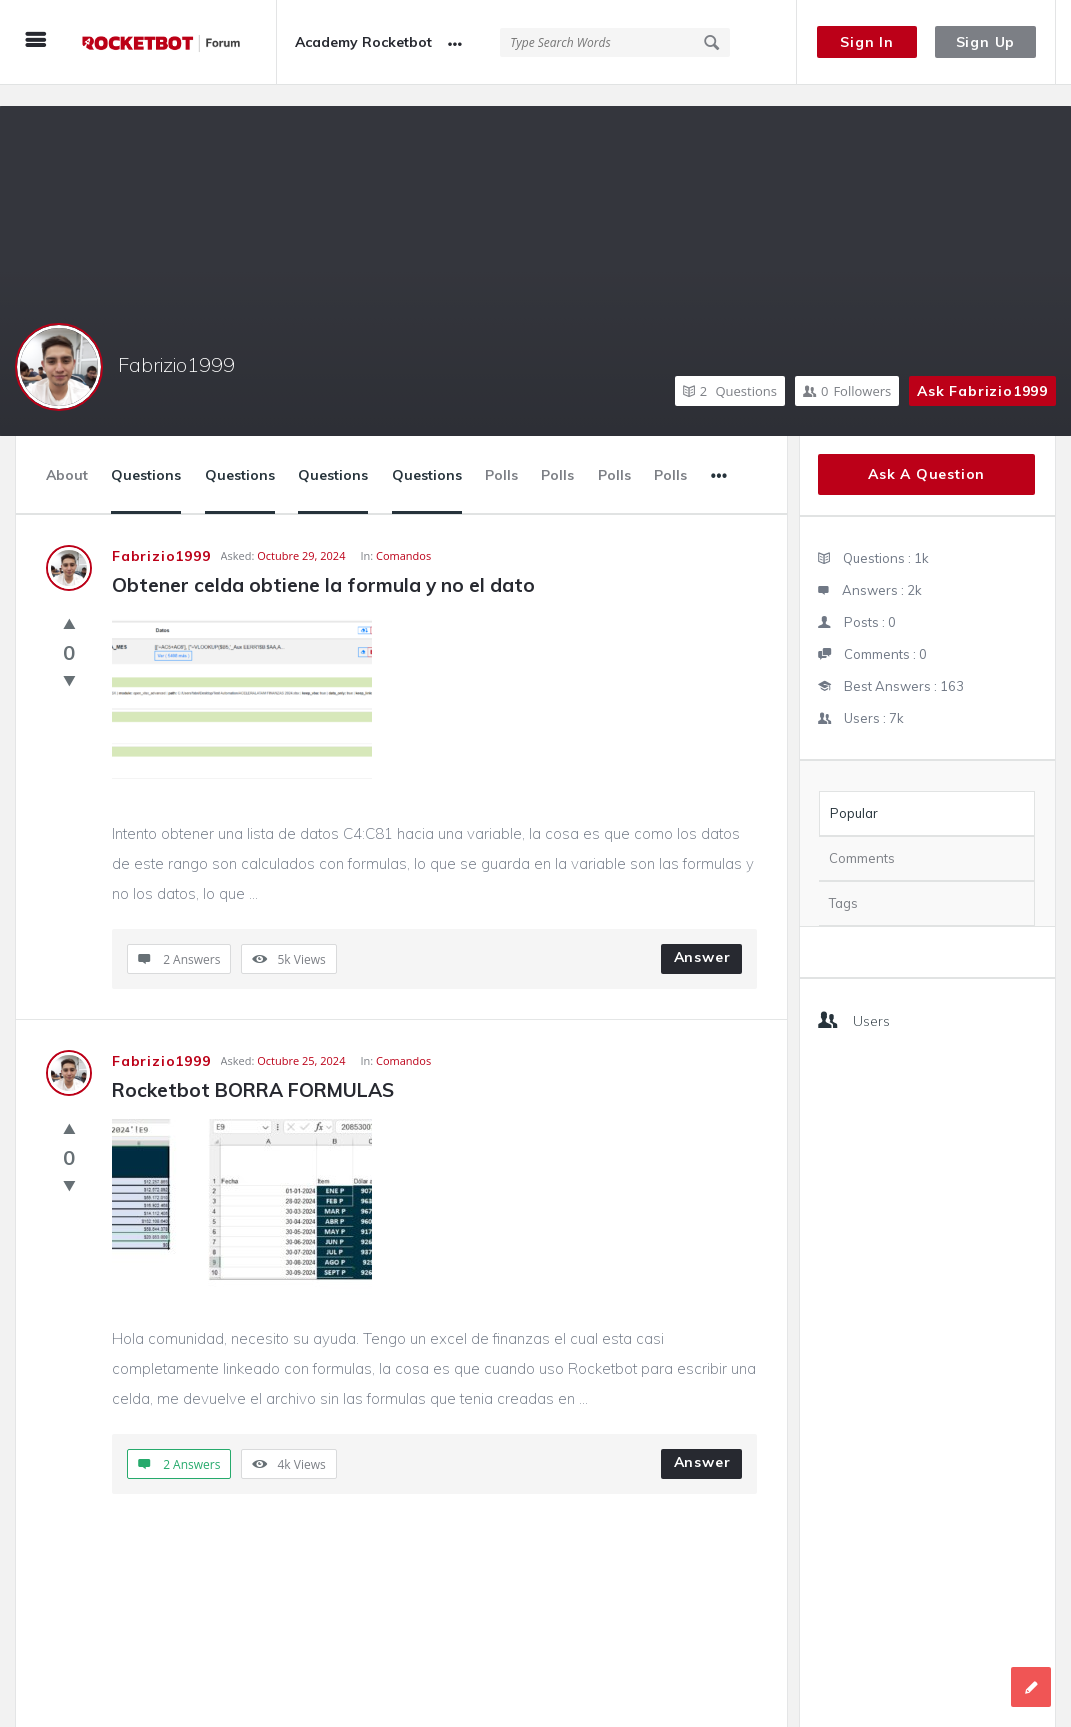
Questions (730, 370)
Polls (501, 454)
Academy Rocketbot (363, 42)
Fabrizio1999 (176, 343)
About (67, 454)
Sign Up (986, 42)
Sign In (867, 42)
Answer (702, 936)
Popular (854, 792)
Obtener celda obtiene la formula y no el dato (323, 564)
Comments (862, 837)
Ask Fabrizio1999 (982, 370)
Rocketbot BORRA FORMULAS (253, 1069)
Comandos (403, 534)
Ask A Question (926, 453)
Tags (843, 882)
